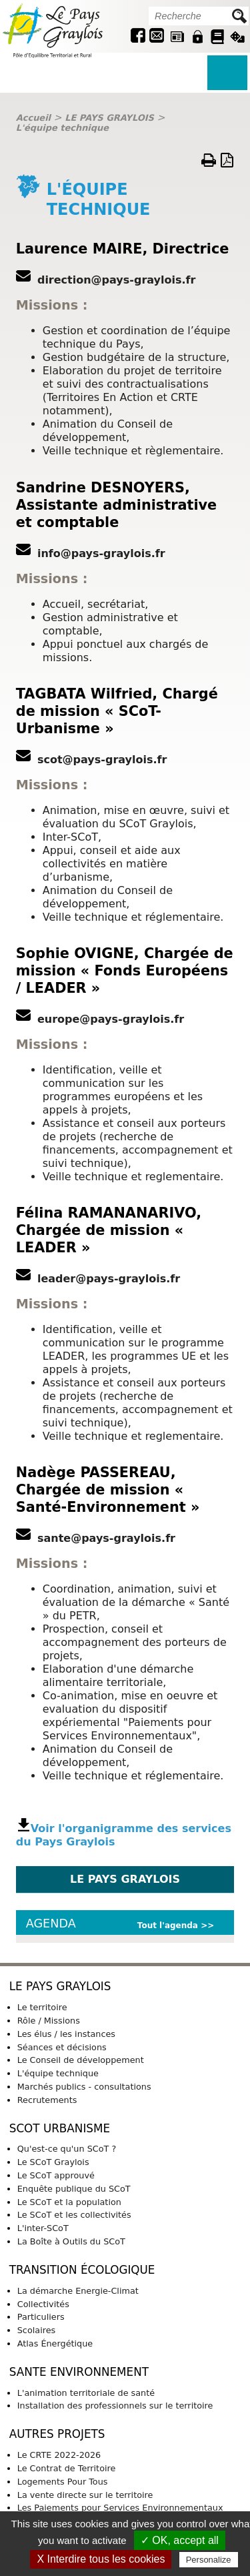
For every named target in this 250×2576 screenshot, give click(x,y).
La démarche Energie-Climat (78, 2291)
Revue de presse (177, 36)
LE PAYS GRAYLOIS (109, 118)
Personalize (208, 2560)
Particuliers (41, 2317)
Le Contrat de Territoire (66, 2468)
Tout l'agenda (167, 1925)
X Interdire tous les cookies (101, 2559)
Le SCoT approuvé (56, 2175)
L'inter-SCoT (43, 2228)
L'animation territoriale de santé (86, 2393)
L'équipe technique (62, 128)
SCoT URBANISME (59, 2128)
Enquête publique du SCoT (74, 2189)
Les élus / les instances (66, 2034)
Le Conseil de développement (80, 2060)
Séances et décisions (62, 2047)
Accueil (33, 118)
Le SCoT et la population (69, 2202)
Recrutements (47, 2100)
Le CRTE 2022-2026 (59, 2455)
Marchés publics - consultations (84, 2087)
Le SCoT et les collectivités (74, 2215)
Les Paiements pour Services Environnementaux (120, 2508)
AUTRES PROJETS (57, 2434)
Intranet (197, 36)
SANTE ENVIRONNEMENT (79, 2372)
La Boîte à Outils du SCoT (71, 2241)
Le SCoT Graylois (53, 2162)
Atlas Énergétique (55, 2343)
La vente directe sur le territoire (85, 2495)
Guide (217, 36)
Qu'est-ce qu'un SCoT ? (66, 2149)
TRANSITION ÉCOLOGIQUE (82, 2269)
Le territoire (42, 2007)
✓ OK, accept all (180, 2540)
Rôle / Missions (48, 2021)
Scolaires (36, 2330)
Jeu (237, 36)
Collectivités (43, 2304)
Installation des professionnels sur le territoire (115, 2406)
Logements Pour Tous (62, 2482)
